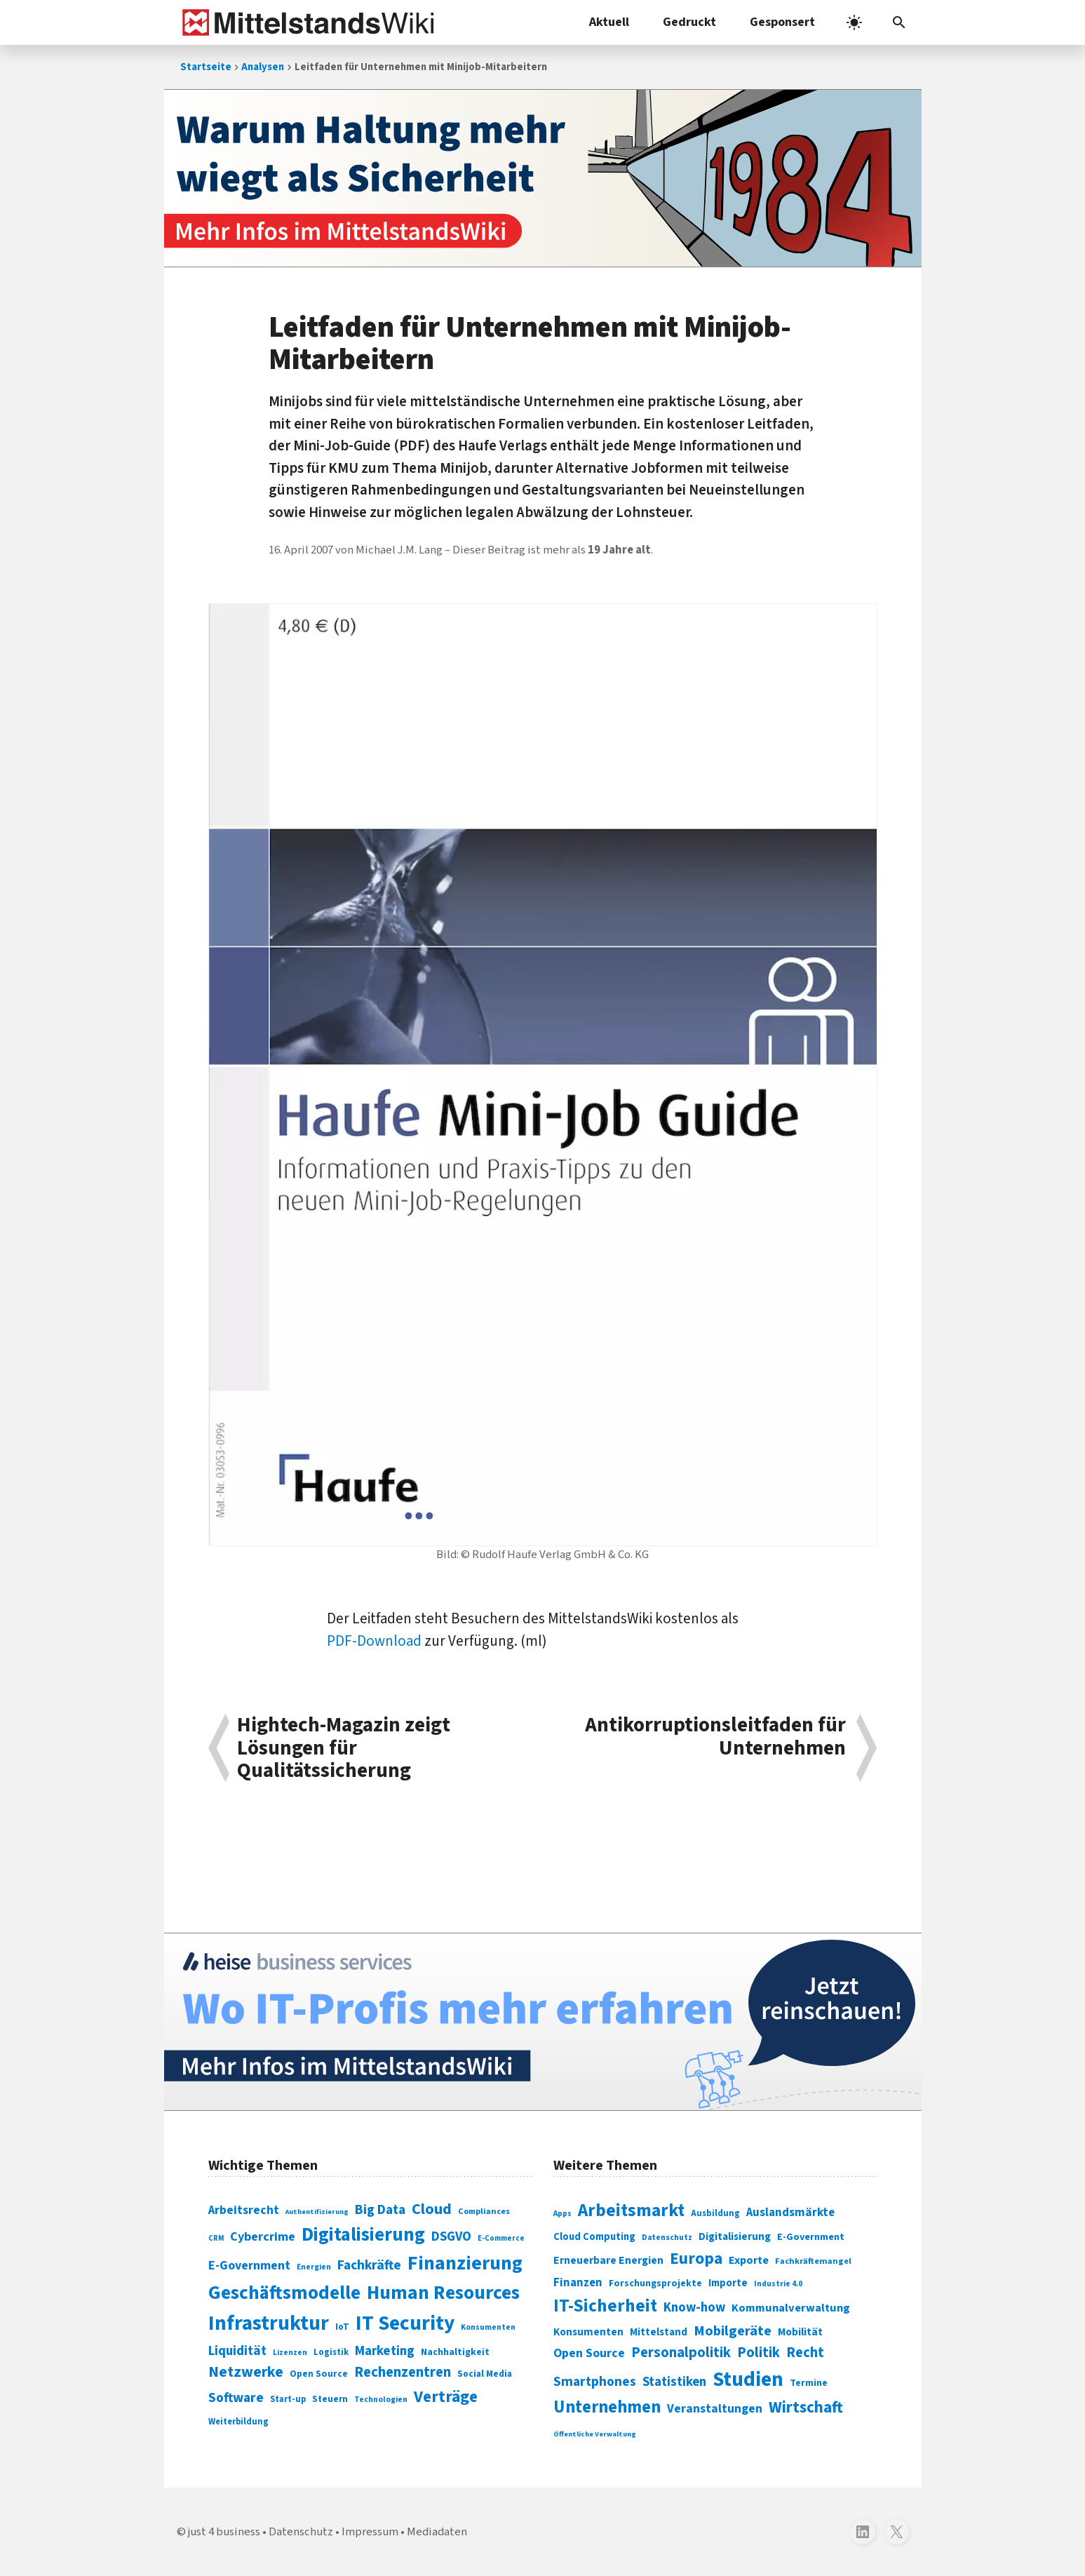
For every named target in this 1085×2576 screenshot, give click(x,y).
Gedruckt (689, 22)
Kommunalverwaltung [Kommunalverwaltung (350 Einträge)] (791, 2308)
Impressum (370, 2531)
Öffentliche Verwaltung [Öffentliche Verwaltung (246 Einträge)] (594, 2434)
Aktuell (609, 22)
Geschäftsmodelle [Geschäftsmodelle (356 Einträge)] (284, 2293)
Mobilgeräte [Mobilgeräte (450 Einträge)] (732, 2331)
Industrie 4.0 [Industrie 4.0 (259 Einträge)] (778, 2283)
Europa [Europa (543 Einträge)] (696, 2258)
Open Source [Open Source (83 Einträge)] (319, 2373)
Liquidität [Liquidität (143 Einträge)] (237, 2351)
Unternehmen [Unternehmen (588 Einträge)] (607, 2407)
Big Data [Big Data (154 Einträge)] (380, 2210)
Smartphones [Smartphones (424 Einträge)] (594, 2381)
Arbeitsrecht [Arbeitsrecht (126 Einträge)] (243, 2210)
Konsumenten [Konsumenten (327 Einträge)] (588, 2332)
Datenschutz (301, 2531)
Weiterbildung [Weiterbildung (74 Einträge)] (238, 2421)
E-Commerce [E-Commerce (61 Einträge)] (501, 2238)
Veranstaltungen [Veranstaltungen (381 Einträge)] (714, 2408)
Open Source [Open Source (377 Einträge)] (589, 2353)
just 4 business (224, 2531)
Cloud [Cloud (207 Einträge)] (432, 2209)
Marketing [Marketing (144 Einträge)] (385, 2351)
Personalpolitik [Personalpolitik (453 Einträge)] (681, 2352)
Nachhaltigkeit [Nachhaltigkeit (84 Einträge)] (455, 2352)
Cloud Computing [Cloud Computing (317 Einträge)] (594, 2236)
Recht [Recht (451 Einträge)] (805, 2352)
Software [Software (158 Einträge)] (236, 2398)
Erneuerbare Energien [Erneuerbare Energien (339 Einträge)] (608, 2260)
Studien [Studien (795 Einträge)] (748, 2379)
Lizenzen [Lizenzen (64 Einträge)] (290, 2352)
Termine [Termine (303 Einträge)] (809, 2383)
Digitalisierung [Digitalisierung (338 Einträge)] (363, 2235)
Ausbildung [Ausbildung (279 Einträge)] (715, 2213)
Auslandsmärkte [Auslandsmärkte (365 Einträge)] (790, 2212)
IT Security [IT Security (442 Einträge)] (405, 2323)
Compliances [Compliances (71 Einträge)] (484, 2211)
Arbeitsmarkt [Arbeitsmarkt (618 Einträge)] (631, 2210)
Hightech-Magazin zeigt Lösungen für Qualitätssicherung (343, 1748)
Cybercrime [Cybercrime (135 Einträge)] (262, 2236)
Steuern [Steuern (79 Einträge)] (330, 2399)
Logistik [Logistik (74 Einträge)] (331, 2352)
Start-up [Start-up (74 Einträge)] (288, 2399)
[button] (899, 22)
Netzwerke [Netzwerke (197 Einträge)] (245, 2372)
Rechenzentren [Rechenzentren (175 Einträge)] (402, 2372)
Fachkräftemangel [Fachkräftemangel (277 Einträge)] (813, 2261)
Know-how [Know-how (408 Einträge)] (694, 2307)
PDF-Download (374, 1640)
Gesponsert (782, 22)
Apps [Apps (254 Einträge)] (562, 2213)
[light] (854, 22)
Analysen (262, 67)
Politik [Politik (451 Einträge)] (758, 2352)
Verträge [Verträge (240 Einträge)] (446, 2396)
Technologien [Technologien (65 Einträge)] (380, 2400)
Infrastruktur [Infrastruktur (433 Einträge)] (268, 2323)
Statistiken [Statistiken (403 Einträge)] (674, 2382)
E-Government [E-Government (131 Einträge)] (249, 2265)
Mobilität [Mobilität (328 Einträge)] (800, 2332)
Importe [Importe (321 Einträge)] (728, 2283)
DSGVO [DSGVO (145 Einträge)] (451, 2236)
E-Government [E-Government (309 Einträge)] (810, 2236)
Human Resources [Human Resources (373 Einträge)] (443, 2293)
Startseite (205, 67)
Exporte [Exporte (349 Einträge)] (749, 2260)
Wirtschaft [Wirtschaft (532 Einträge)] (806, 2407)
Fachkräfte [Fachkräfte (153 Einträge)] (369, 2265)
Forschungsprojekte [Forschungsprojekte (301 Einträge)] (655, 2283)
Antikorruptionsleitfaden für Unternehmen (715, 1738)
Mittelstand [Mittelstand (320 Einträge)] (658, 2332)
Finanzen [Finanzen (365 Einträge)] (577, 2282)
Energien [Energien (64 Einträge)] (314, 2267)
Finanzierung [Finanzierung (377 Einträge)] (465, 2263)
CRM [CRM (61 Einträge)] (216, 2238)
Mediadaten (437, 2531)
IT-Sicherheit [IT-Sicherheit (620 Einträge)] (605, 2306)
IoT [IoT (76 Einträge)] (342, 2327)
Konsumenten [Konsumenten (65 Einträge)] (488, 2327)
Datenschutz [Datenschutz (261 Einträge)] (667, 2237)
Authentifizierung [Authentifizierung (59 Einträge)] (317, 2211)
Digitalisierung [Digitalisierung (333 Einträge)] (735, 2236)
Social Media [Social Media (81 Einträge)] (484, 2373)
